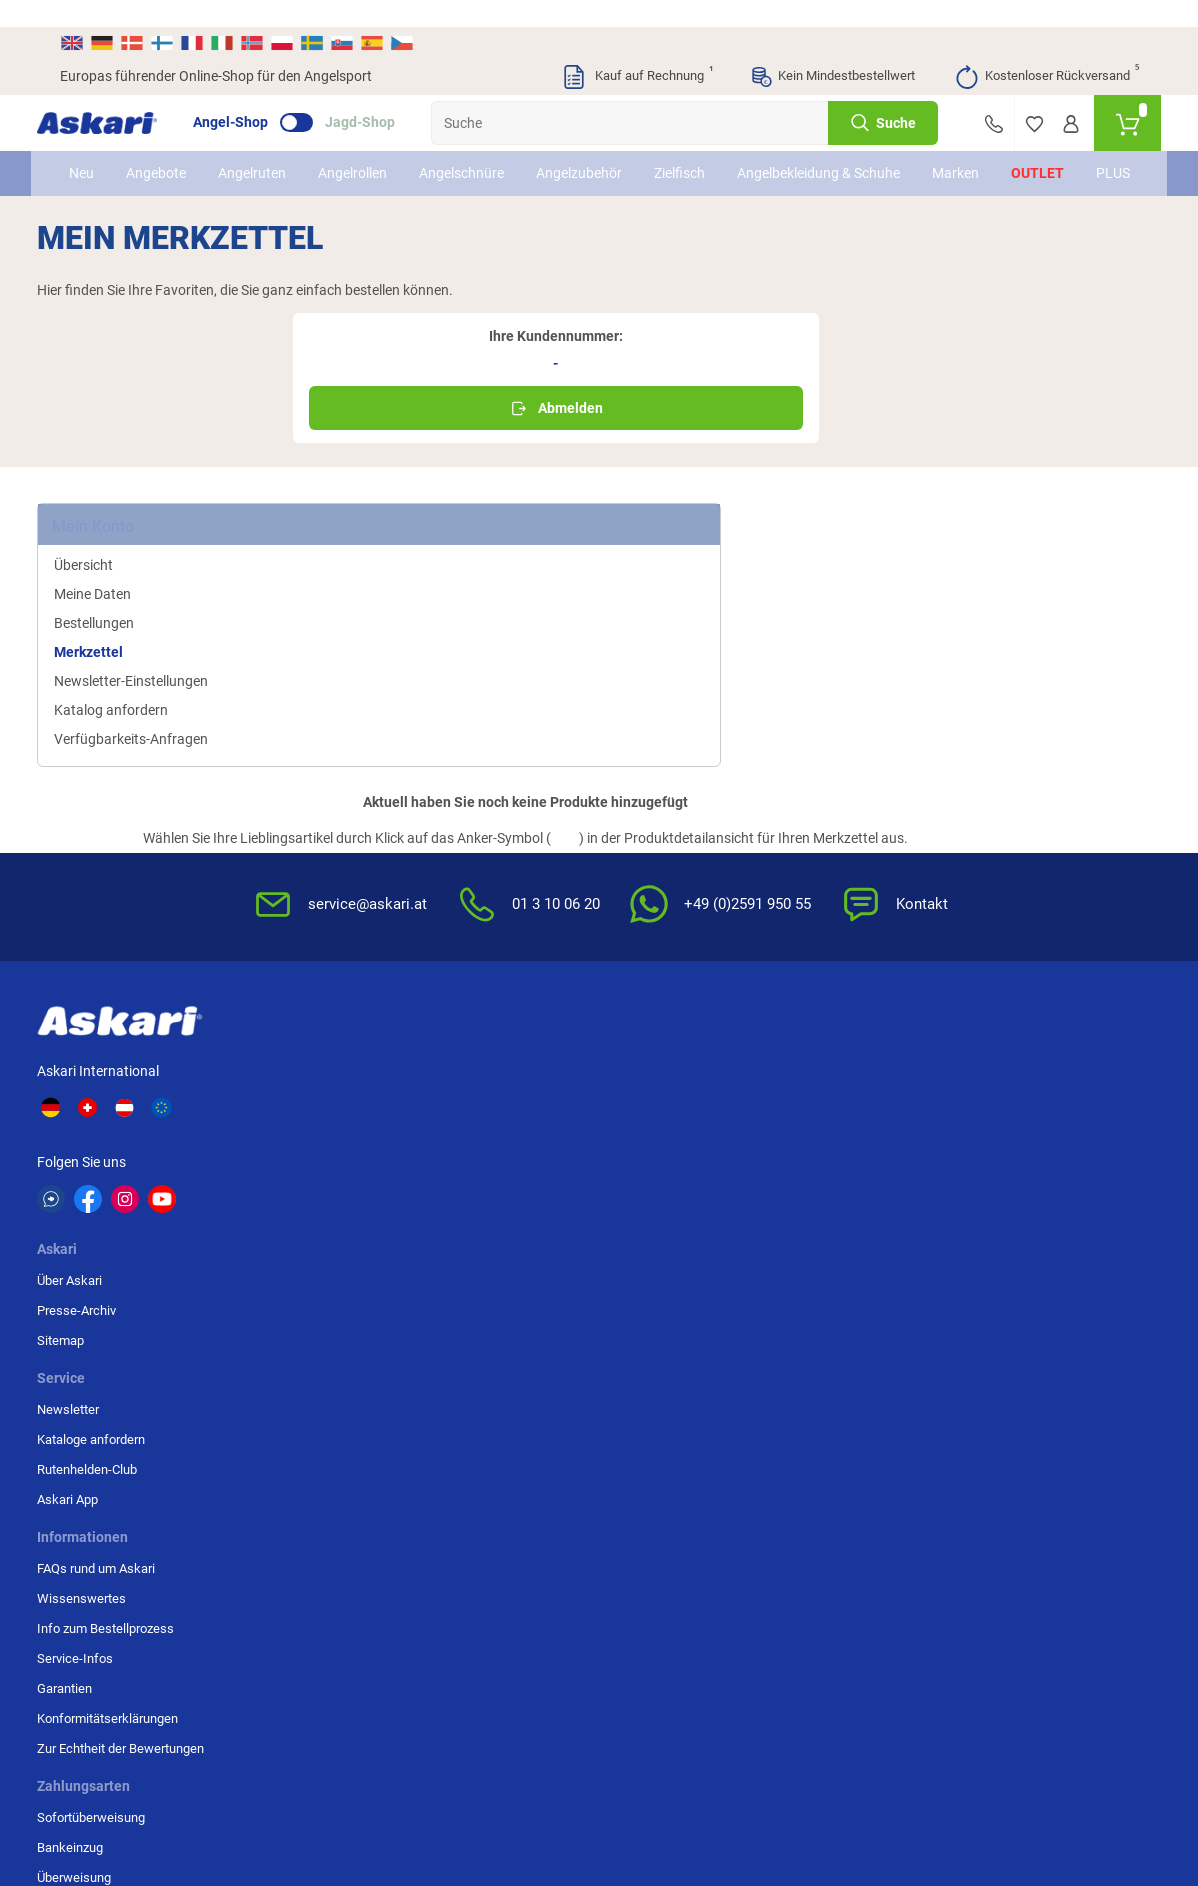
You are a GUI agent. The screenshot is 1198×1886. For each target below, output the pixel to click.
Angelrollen (359, 157)
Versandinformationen (268, 1777)
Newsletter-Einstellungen (154, 573)
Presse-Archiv (316, 929)
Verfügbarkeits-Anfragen (154, 631)
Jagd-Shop (383, 96)
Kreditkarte (1009, 989)
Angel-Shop (253, 96)
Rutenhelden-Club (477, 959)
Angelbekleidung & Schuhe (801, 156)
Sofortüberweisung (1032, 899)
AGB (806, 899)
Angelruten (259, 157)
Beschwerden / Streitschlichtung (842, 1094)
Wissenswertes (655, 929)
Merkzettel (111, 544)
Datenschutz (830, 959)
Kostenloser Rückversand (1046, 50)
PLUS (1105, 157)
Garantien (638, 1019)
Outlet (1029, 157)
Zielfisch (686, 157)
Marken (947, 157)
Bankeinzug (1011, 929)
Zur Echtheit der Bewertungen (655, 1088)
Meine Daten (115, 486)
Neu (88, 157)
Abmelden (998, 310)
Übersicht (106, 457)
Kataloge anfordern (481, 929)
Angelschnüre (468, 157)
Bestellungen (117, 515)
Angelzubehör (586, 157)
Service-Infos (649, 989)
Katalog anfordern (134, 602)
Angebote (163, 157)
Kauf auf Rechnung (637, 50)
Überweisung (1015, 959)
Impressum (826, 1055)
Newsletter (458, 899)
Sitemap (300, 959)
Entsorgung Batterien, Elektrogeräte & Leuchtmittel (854, 1007)
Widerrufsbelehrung (850, 929)
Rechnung (1006, 1049)
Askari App (457, 989)
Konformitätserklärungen (681, 1049)
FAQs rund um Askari (670, 899)
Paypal (997, 1019)
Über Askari (309, 899)
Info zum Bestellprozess (679, 959)
